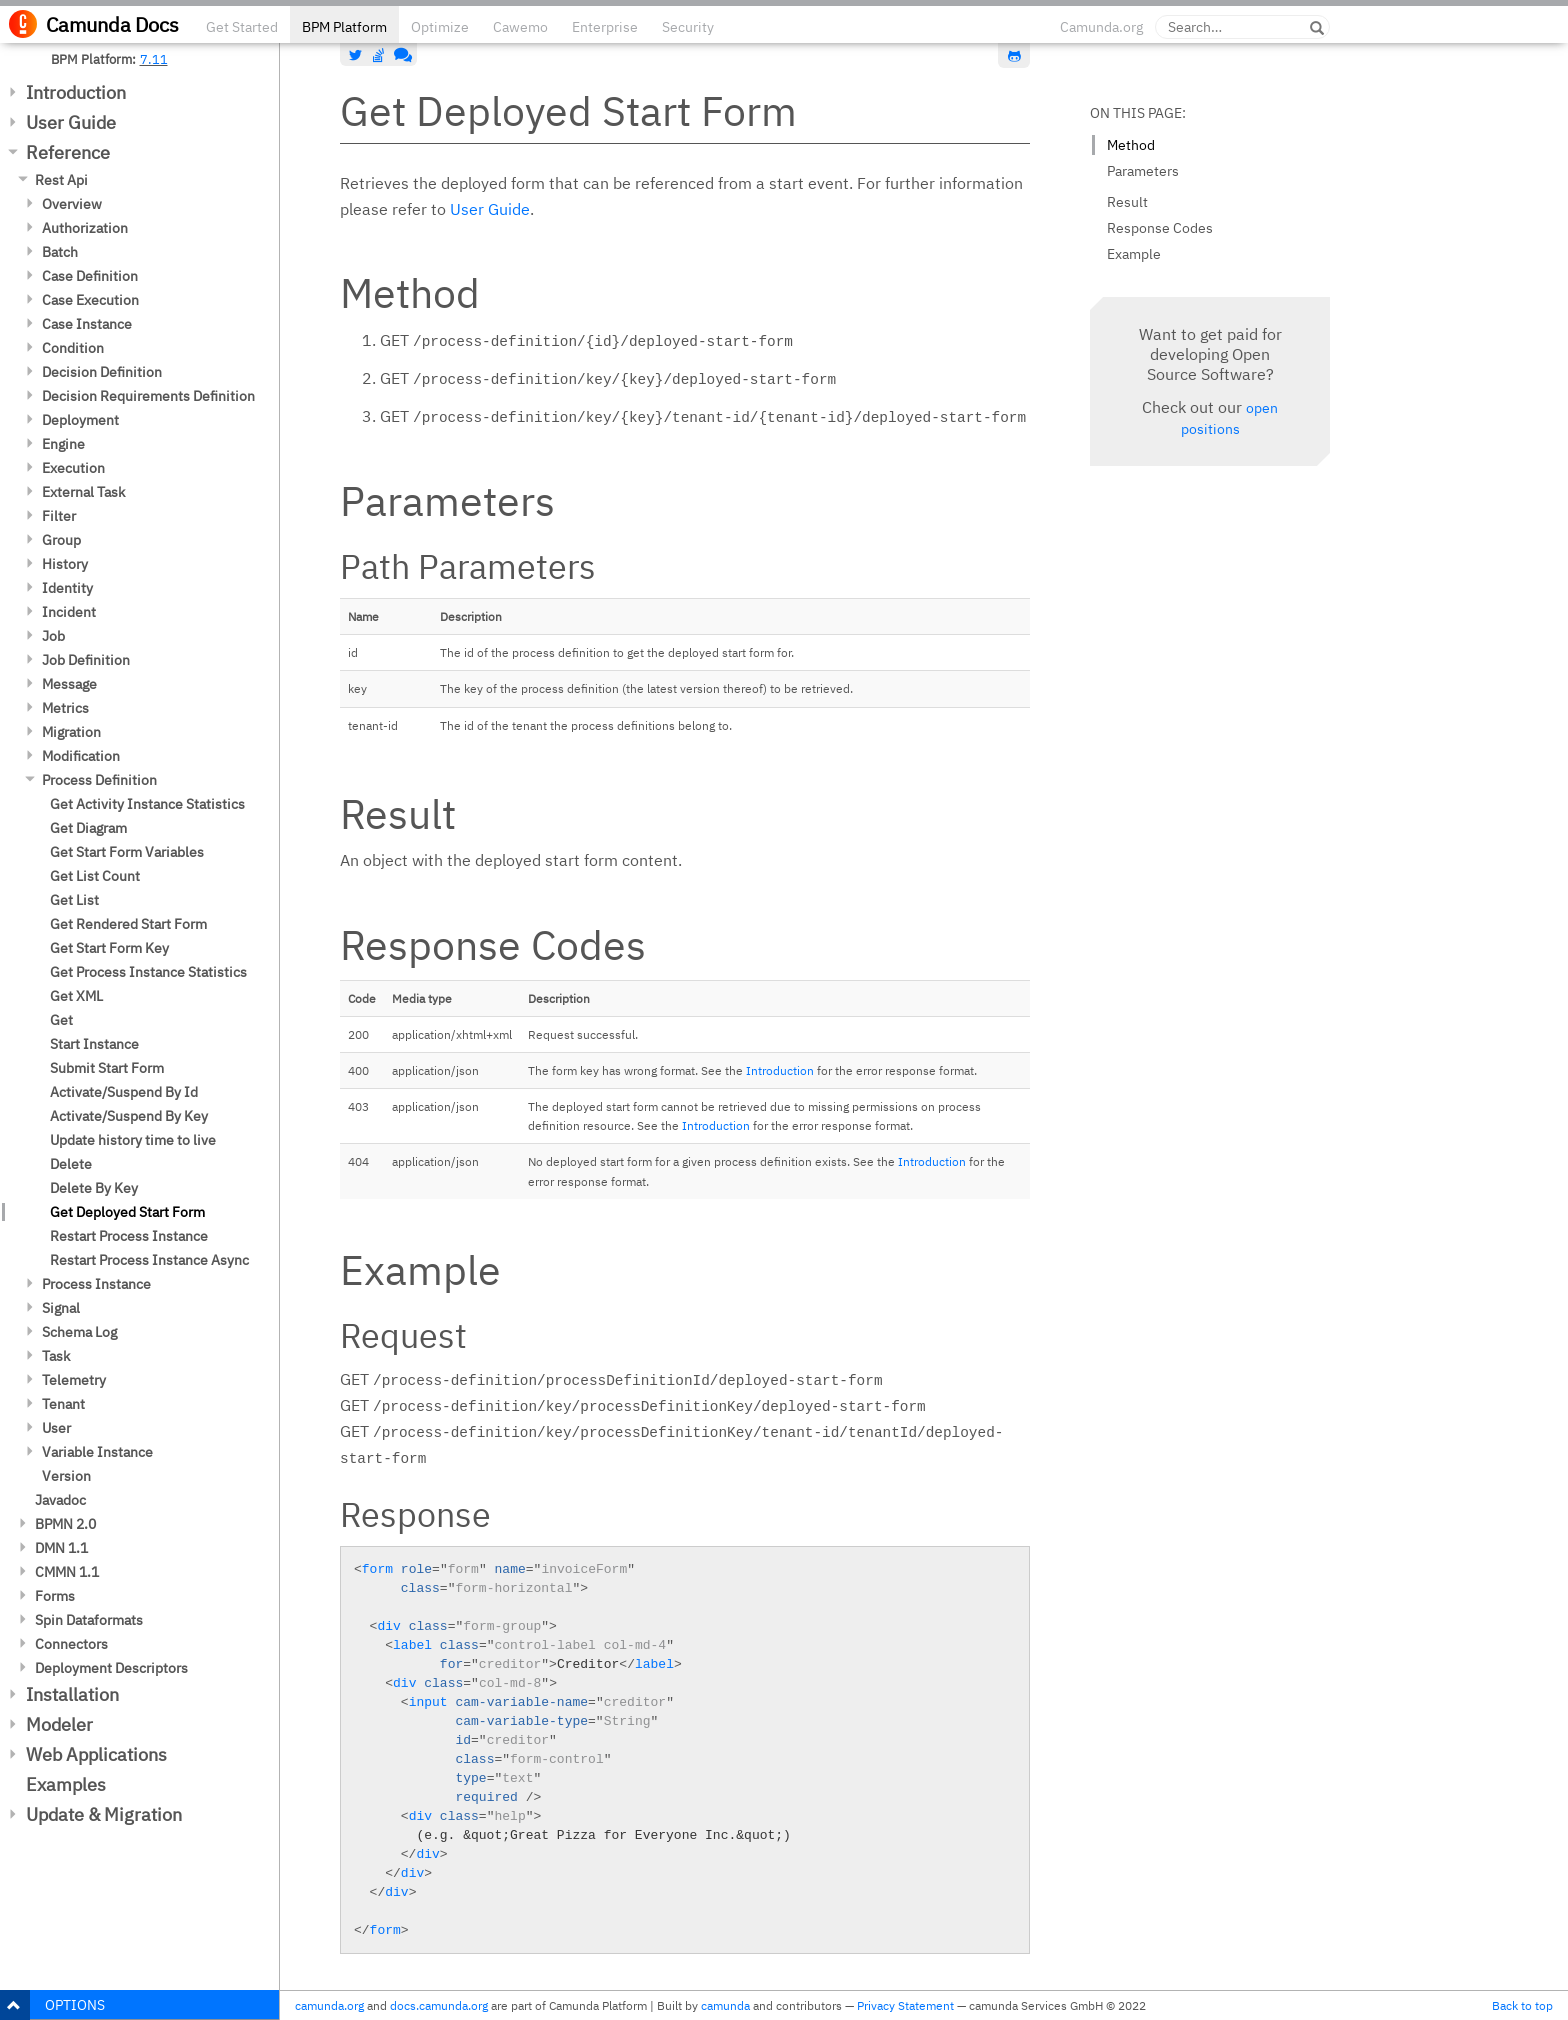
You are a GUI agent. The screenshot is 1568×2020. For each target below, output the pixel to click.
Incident (69, 612)
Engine (63, 444)
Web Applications (96, 1754)
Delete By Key (94, 1188)
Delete (71, 1164)
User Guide (71, 122)
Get (61, 1020)
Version (66, 1476)
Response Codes (1160, 228)
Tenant (63, 1404)
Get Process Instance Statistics (148, 972)
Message (69, 684)
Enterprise (605, 27)
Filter (59, 516)
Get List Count (95, 876)
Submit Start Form (107, 1068)
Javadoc (60, 1500)
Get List (74, 900)
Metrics (65, 708)
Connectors (71, 1644)
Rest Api (61, 180)
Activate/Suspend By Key (129, 1116)
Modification (81, 756)
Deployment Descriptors (111, 1668)
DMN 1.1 (61, 1548)
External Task (83, 492)
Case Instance (87, 324)
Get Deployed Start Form (127, 1212)
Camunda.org (1101, 27)
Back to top (1522, 2005)
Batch (60, 252)
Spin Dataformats (89, 1620)
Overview (72, 204)
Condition (73, 348)
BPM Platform (344, 27)
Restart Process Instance (129, 1236)
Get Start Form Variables (127, 852)
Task (56, 1356)
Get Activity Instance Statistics (147, 804)
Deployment (80, 420)
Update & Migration (104, 1814)
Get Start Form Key (109, 948)
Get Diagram (88, 828)
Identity (67, 588)
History (65, 564)
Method (1131, 145)
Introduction (76, 92)
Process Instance (96, 1284)
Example (1134, 254)
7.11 (154, 59)
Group (61, 540)
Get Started (242, 27)
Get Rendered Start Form (128, 924)
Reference (68, 152)
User (56, 1428)
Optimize (440, 27)
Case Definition (90, 276)
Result (1127, 202)
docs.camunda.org (439, 2005)
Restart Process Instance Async (149, 1260)
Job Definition (86, 660)
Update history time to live (133, 1140)
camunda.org (329, 2005)
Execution (73, 468)
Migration (71, 732)
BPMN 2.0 (65, 1524)
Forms (55, 1596)
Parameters (1143, 171)
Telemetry (74, 1380)
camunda (725, 2005)
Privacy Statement (905, 2005)
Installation (72, 1694)
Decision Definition (102, 372)
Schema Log (79, 1332)
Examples (66, 1784)
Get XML (76, 996)
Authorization (85, 228)
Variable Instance (97, 1452)
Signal (61, 1308)
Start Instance (94, 1044)
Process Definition (99, 780)
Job (53, 636)
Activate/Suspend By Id (124, 1092)
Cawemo (520, 27)
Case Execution (90, 300)
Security (688, 27)
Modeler (59, 1724)
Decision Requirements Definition (148, 396)
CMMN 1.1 (67, 1572)
